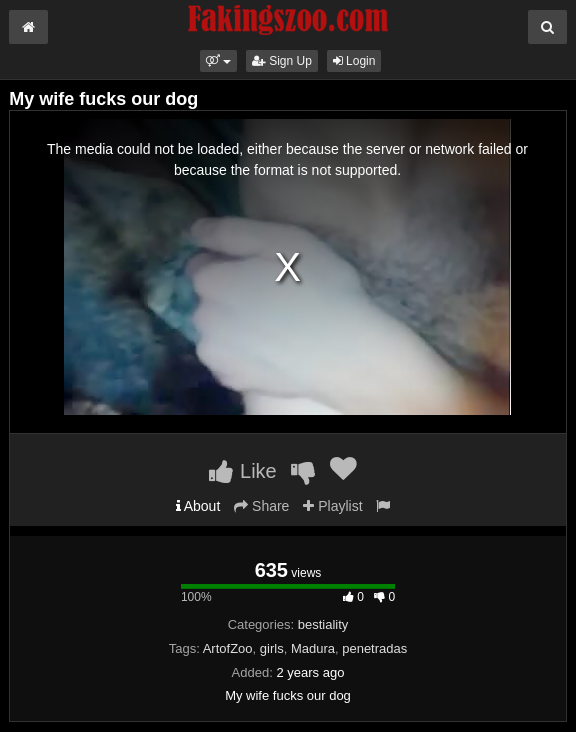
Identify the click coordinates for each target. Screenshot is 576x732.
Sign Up (282, 61)
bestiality (323, 624)
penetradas (374, 648)
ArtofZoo (228, 648)
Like (242, 471)
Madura (313, 648)
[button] (218, 61)
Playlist (332, 506)
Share (261, 506)
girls (272, 648)
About (198, 506)
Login (354, 61)
